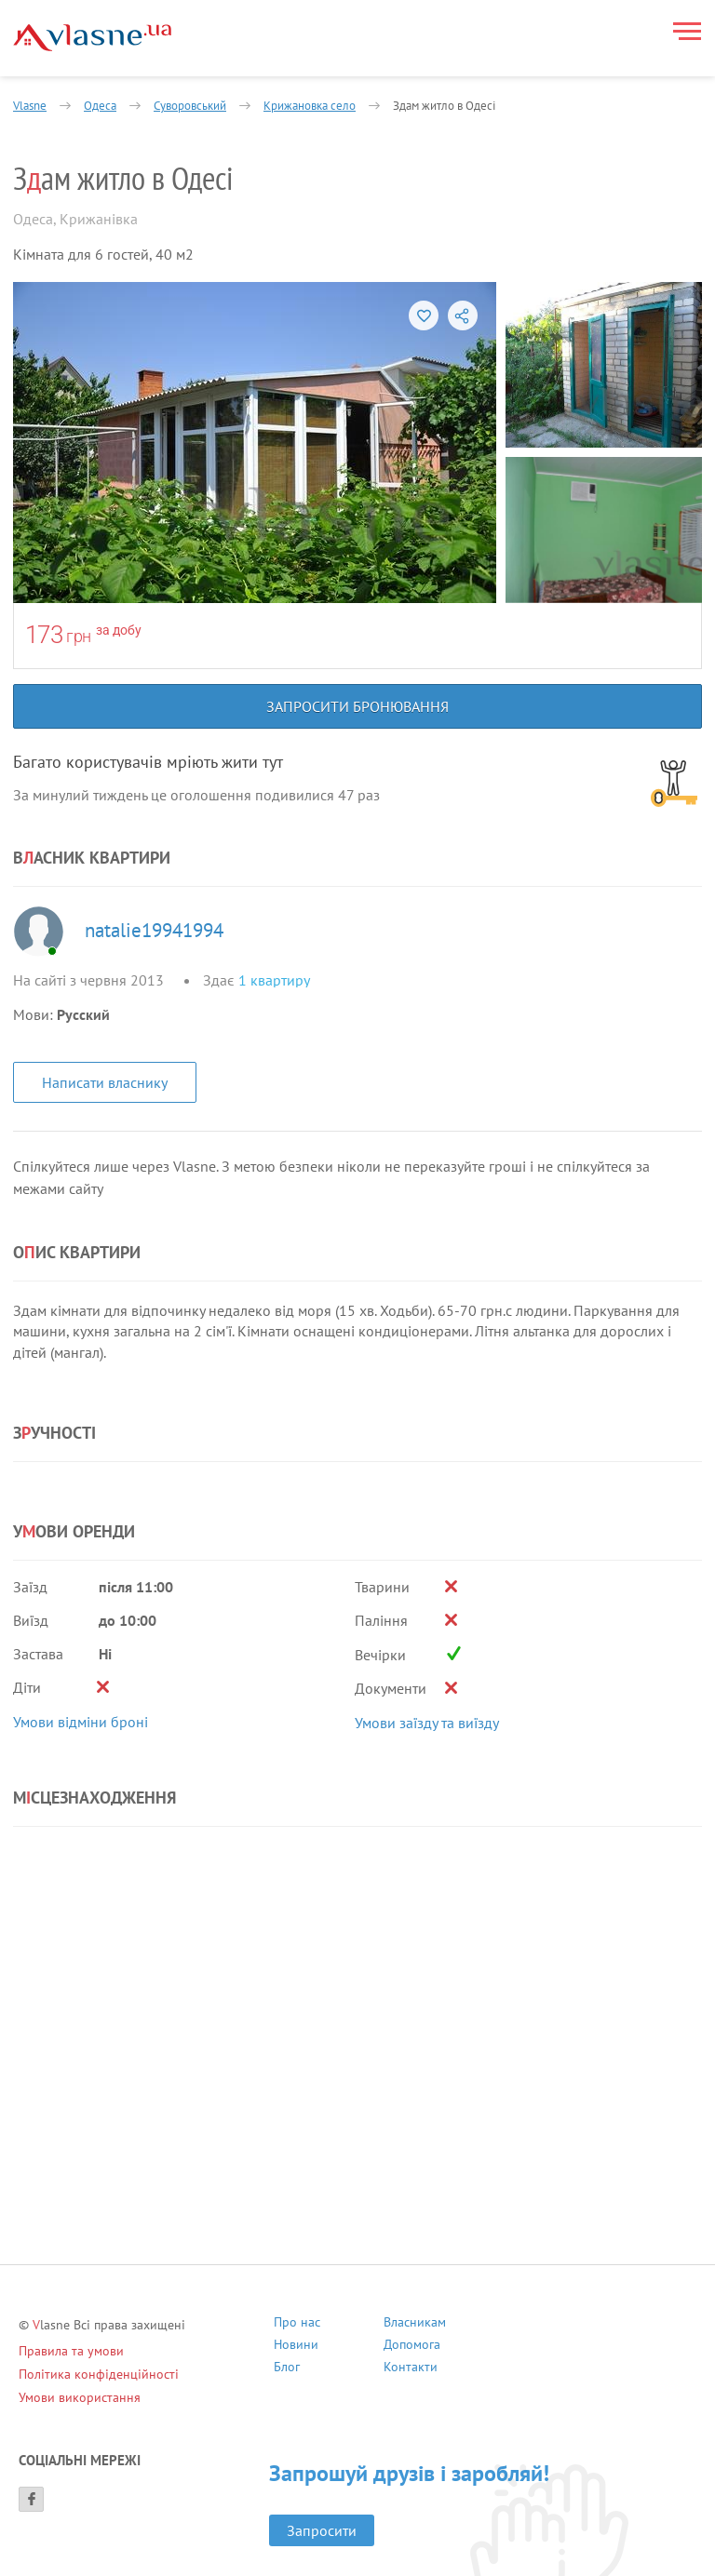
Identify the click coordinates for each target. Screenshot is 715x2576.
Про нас (297, 2324)
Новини (296, 2347)
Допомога (412, 2347)
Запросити (322, 2530)
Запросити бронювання (357, 706)
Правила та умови (71, 2350)
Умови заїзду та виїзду (427, 1722)
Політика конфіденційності (99, 2374)
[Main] (92, 37)
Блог (287, 2369)
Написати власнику (105, 1082)
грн (78, 636)
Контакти (411, 2369)
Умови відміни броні (80, 1721)
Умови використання (80, 2397)
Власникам (415, 2324)
